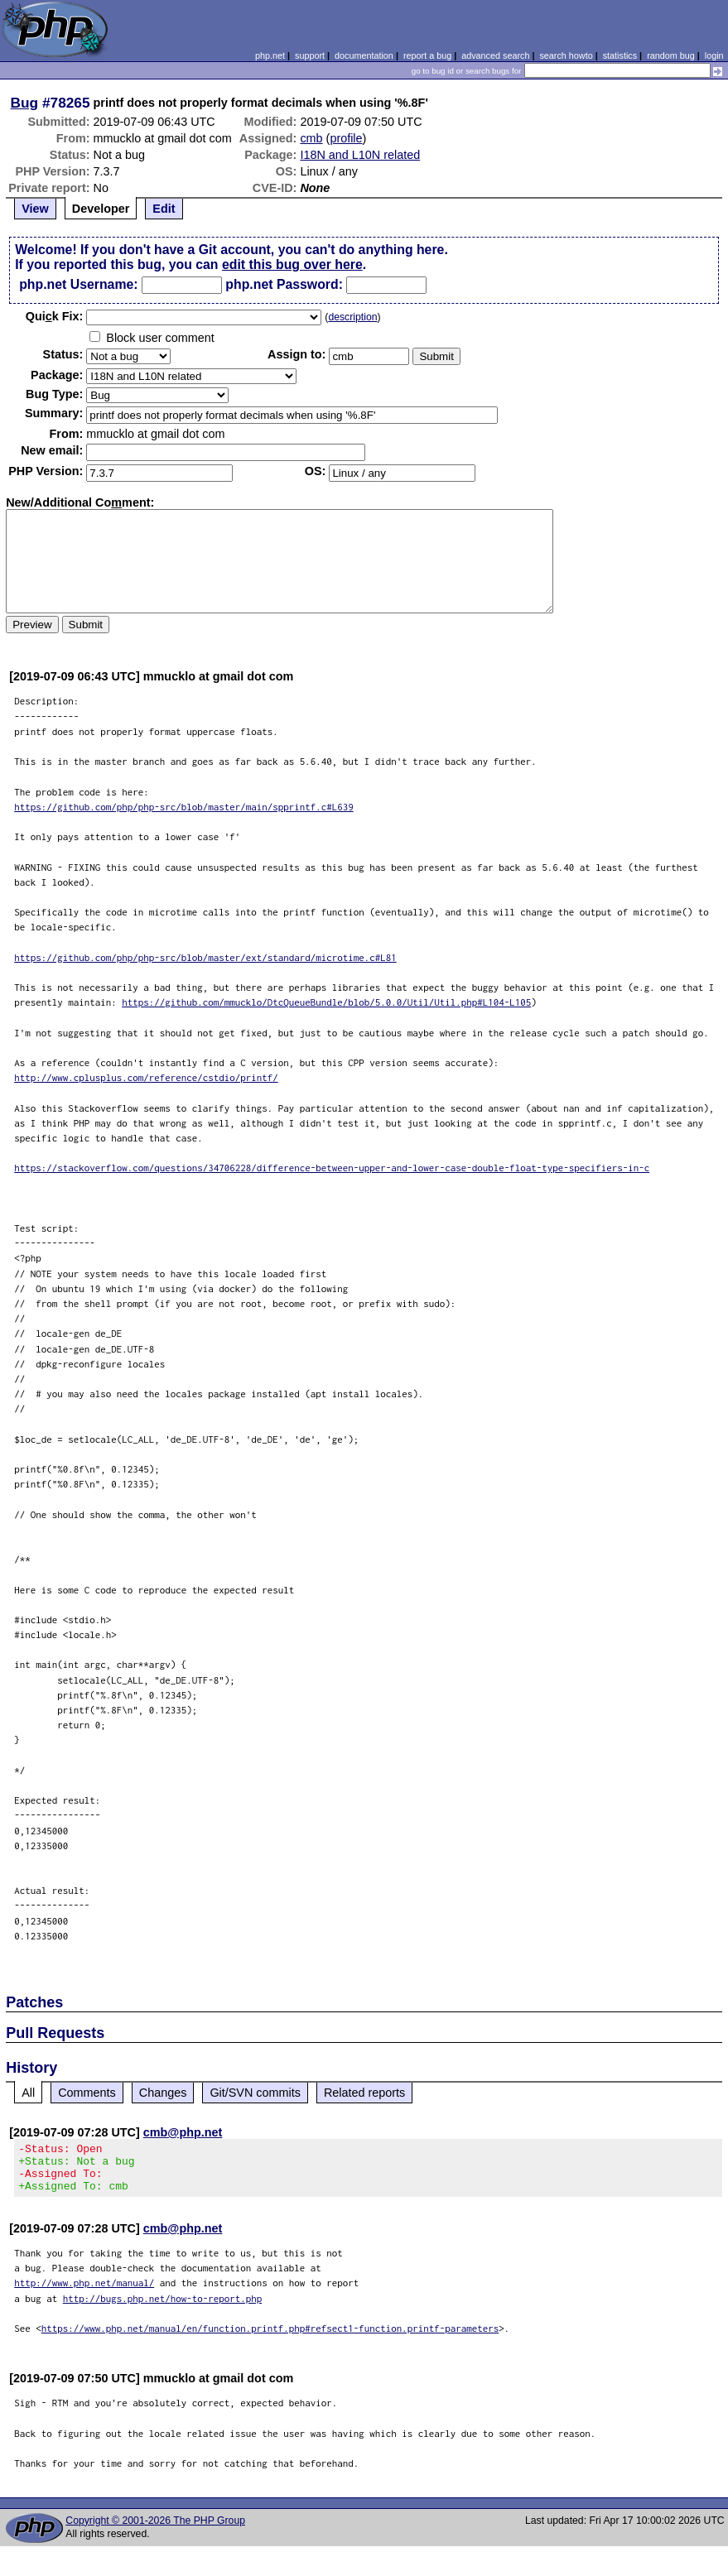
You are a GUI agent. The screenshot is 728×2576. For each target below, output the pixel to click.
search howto (565, 55)
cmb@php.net (183, 2132)
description (352, 317)
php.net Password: (284, 284)
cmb (311, 138)
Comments (87, 2092)
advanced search (495, 55)
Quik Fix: (55, 316)
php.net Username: (78, 284)
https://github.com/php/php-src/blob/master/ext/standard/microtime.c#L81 (205, 957)
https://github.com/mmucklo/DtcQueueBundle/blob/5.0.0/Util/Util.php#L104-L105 (326, 1002)
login (714, 55)
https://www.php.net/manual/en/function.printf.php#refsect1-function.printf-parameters (270, 2338)
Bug (25, 102)
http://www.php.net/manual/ (84, 2292)
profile (346, 138)
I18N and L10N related (360, 154)
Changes (163, 2092)
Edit (163, 208)
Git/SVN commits (255, 2092)
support (310, 55)
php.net (270, 55)
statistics (620, 55)
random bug (671, 55)
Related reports (364, 2092)
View (35, 208)
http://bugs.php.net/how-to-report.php (163, 2308)
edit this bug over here (292, 264)
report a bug (427, 55)
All (28, 2092)
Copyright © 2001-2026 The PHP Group (155, 2530)
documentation (364, 55)
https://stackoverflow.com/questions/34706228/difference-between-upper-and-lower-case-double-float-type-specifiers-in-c (331, 1167)
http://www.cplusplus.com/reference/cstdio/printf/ (146, 1077)
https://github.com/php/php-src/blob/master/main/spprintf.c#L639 (184, 806)
